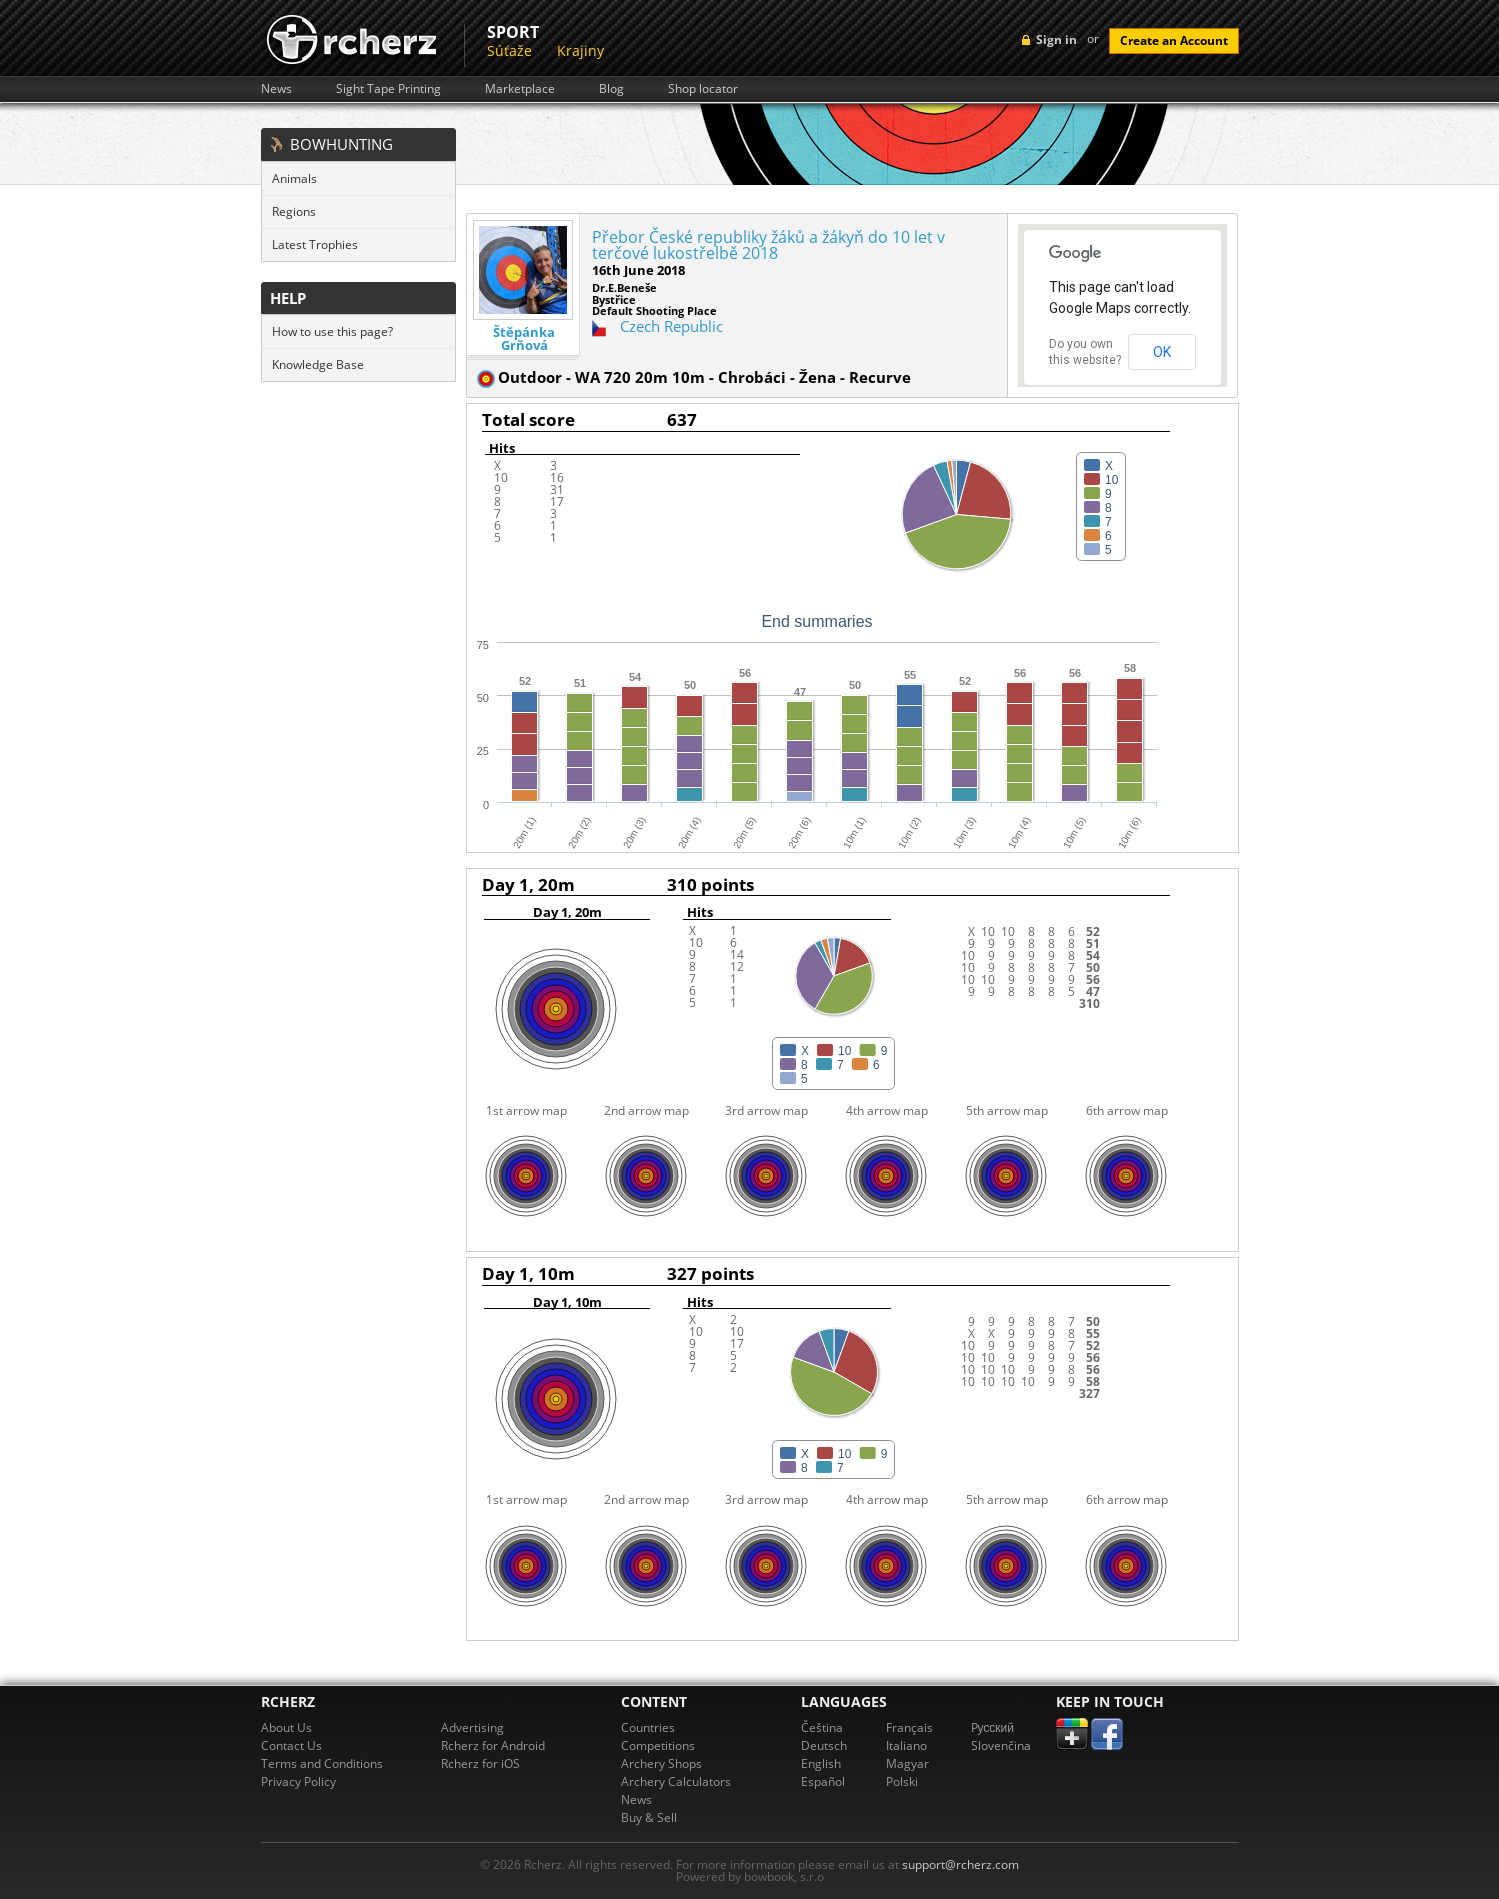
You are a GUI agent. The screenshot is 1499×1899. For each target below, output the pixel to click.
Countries (648, 1727)
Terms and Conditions (322, 1763)
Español (823, 1781)
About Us (286, 1727)
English (821, 1763)
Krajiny (580, 50)
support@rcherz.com (960, 1864)
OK (1162, 352)
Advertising (472, 1727)
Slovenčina (1001, 1745)
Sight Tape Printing (388, 89)
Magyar (907, 1763)
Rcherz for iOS (480, 1763)
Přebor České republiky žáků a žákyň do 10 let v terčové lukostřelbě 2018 (768, 245)
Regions (294, 211)
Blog (611, 89)
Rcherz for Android (493, 1745)
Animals (294, 178)
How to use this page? (332, 331)
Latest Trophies (315, 244)
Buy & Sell (649, 1817)
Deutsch (824, 1745)
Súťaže (509, 50)
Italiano (906, 1745)
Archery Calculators (676, 1781)
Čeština (822, 1727)
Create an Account (1174, 40)
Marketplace (520, 89)
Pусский (993, 1727)
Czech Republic (671, 326)
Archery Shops (661, 1763)
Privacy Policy (298, 1781)
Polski (902, 1781)
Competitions (658, 1745)
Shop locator (703, 89)
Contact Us (291, 1745)
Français (909, 1727)
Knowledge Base (318, 364)
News (276, 89)
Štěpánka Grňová (524, 339)
